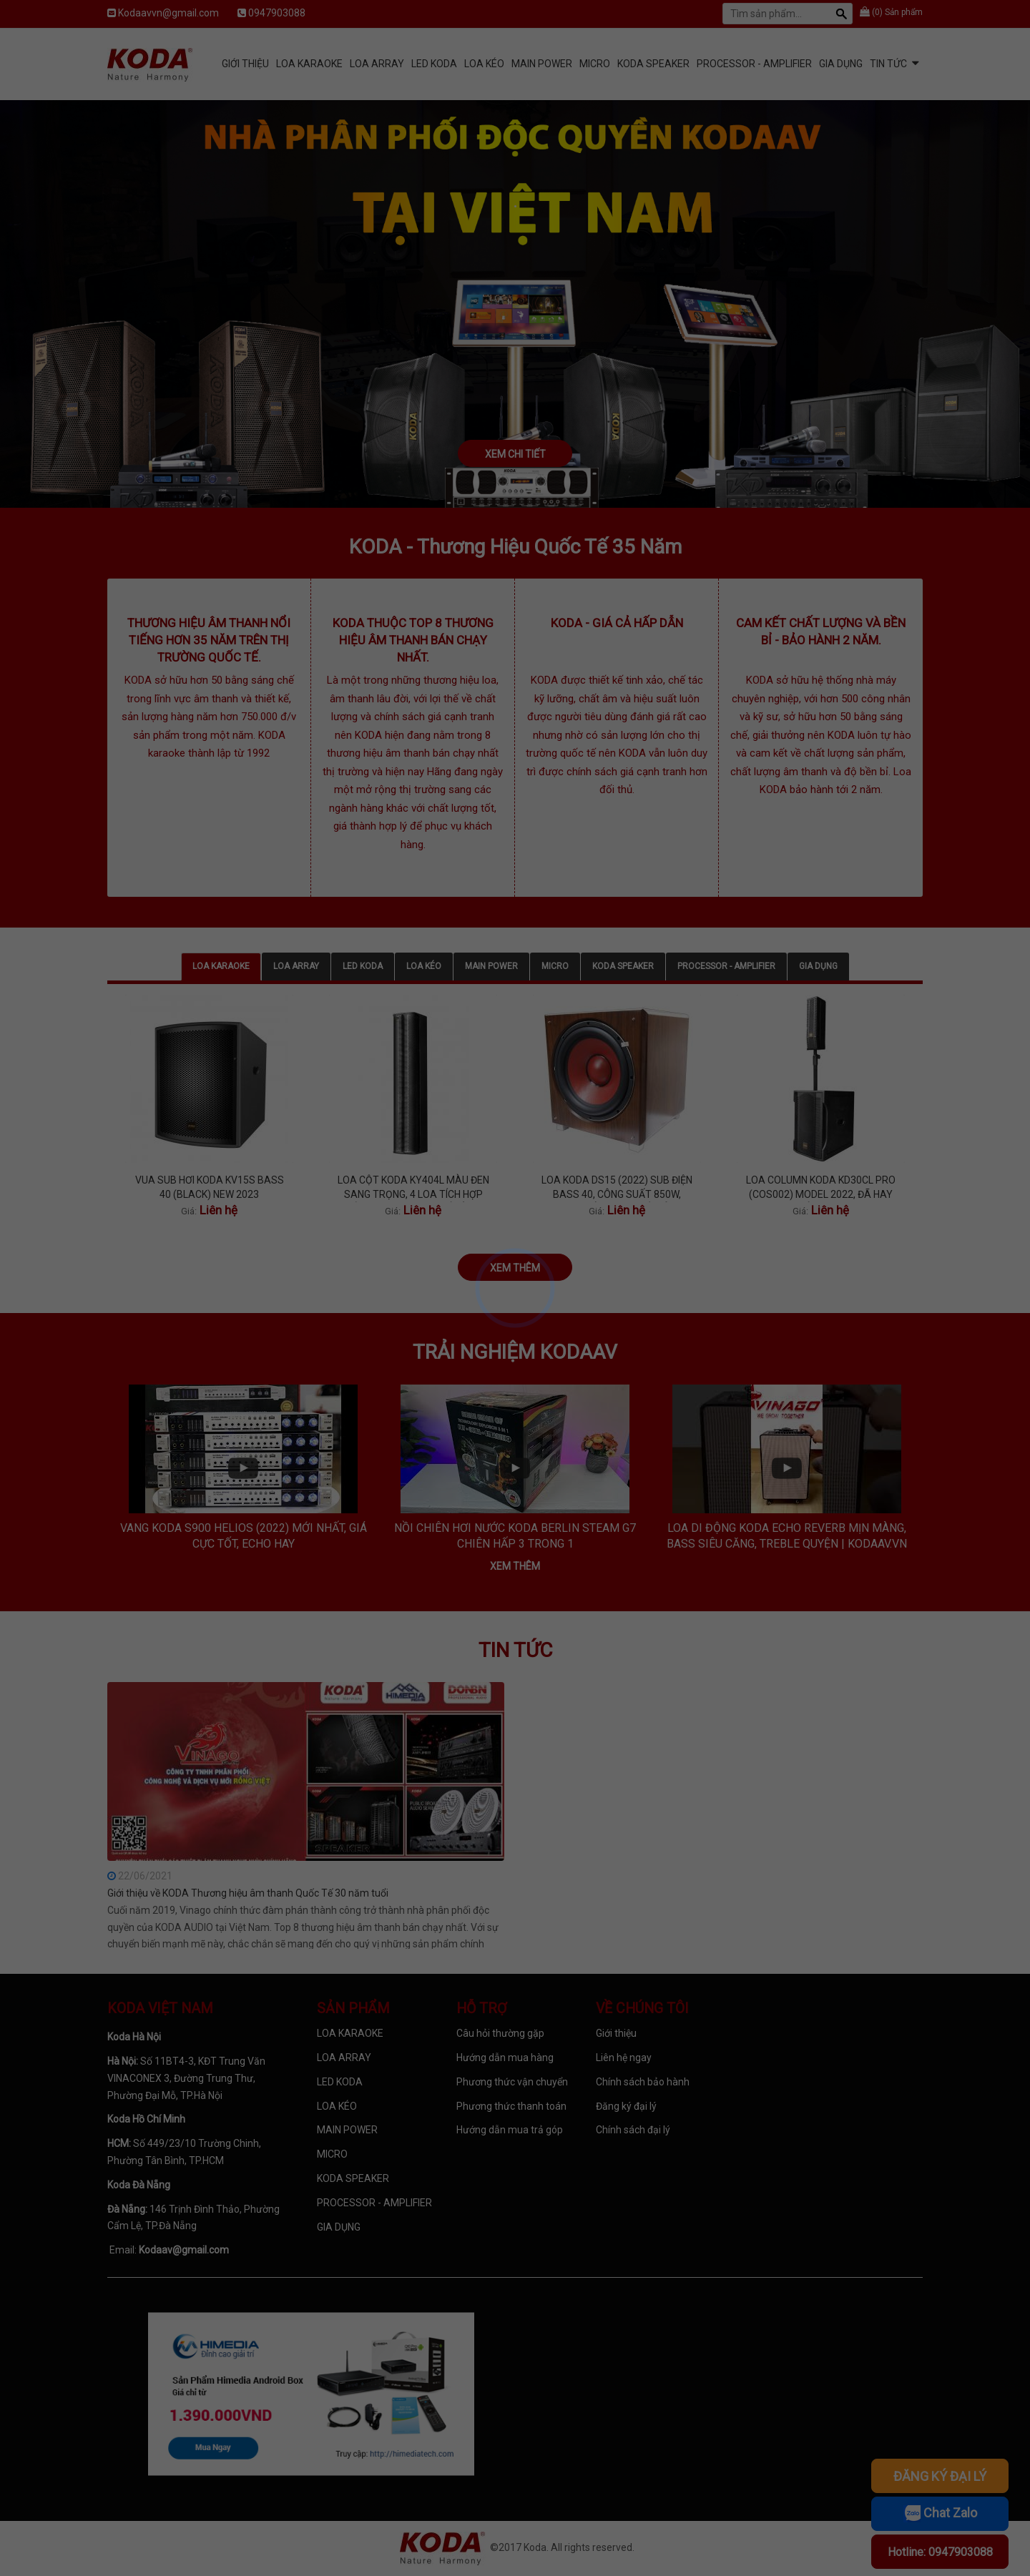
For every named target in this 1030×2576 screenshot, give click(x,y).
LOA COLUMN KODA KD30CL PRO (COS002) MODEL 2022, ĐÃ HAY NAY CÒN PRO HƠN (821, 1188)
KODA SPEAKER (653, 63)
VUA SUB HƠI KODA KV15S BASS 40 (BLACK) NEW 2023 (209, 1187)
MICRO (594, 63)
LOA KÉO (484, 63)
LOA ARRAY (377, 63)
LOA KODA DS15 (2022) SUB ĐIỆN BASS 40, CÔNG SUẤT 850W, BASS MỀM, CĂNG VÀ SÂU (616, 1188)
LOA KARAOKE (309, 63)
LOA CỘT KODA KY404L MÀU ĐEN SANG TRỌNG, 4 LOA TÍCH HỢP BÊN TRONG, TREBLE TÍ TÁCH (413, 1188)
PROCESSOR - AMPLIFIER (754, 63)
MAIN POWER (541, 63)
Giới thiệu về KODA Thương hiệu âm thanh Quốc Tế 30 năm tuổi (247, 1893)
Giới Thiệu (245, 63)
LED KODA (434, 63)
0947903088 (276, 13)
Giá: (189, 1211)
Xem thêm (515, 1268)
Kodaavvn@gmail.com (168, 13)
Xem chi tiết (515, 454)
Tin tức (888, 63)
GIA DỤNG (841, 63)
